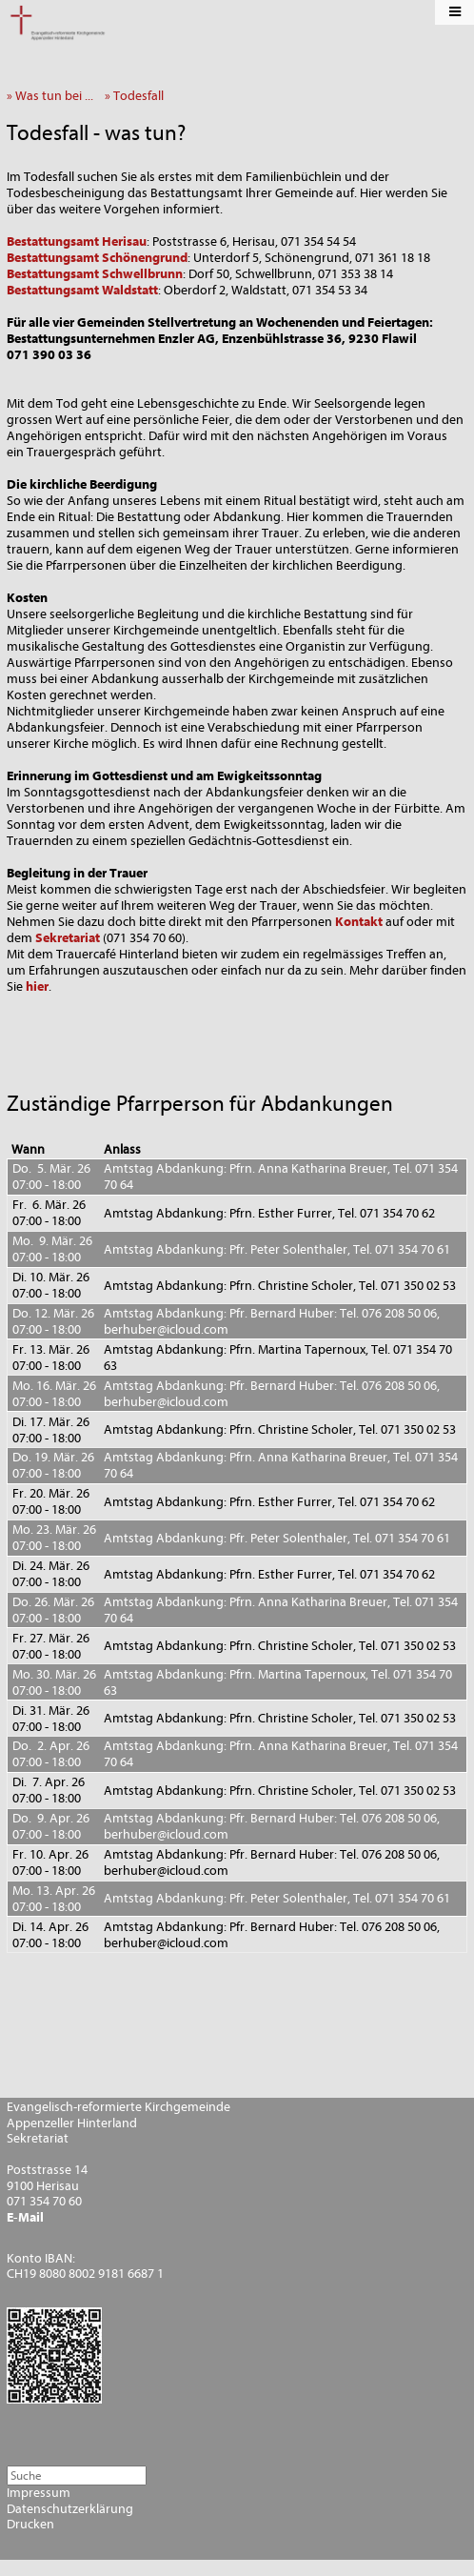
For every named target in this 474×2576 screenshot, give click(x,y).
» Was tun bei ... (54, 96)
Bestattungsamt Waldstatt (82, 290)
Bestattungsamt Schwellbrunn (95, 274)
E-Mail (25, 2217)
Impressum (38, 2493)
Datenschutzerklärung (70, 2509)
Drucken (30, 2524)
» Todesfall (138, 96)
